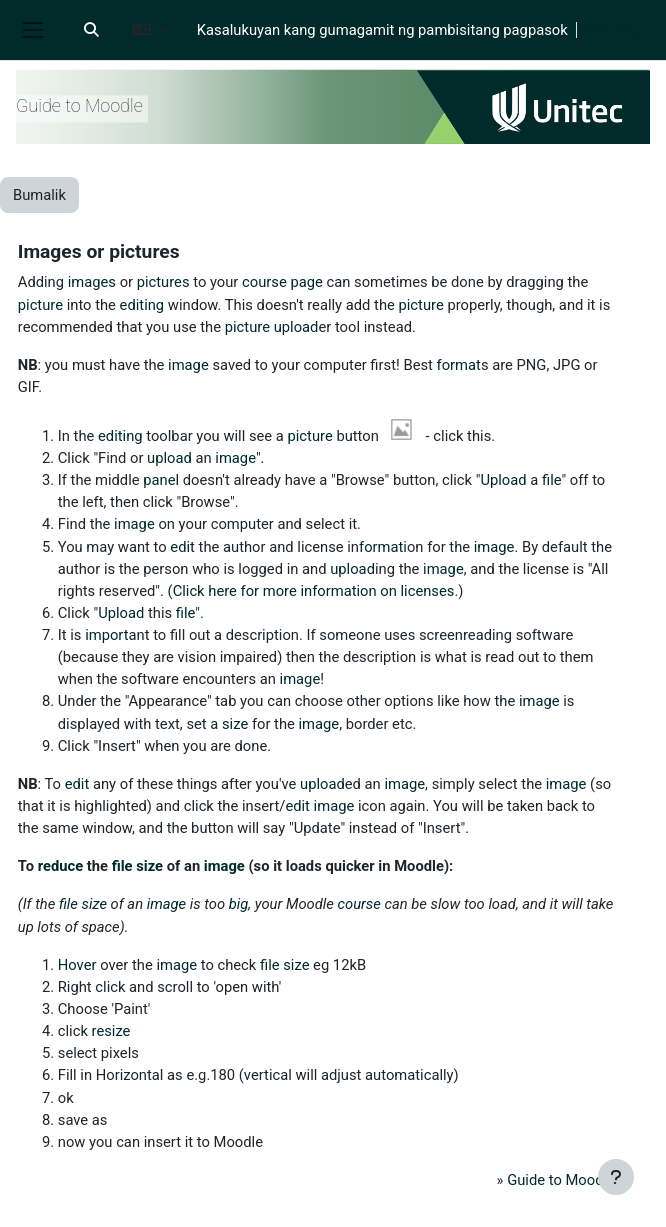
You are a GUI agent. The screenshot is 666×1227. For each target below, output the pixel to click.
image (188, 365)
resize (111, 1031)
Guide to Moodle (561, 1180)
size (235, 724)
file (551, 480)
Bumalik (39, 195)
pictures (163, 282)
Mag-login (617, 30)
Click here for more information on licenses (314, 591)
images (92, 282)
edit (182, 547)
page (306, 282)
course (264, 282)
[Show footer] (616, 1177)
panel (161, 480)
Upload (503, 480)
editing (142, 305)
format (459, 365)
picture (40, 305)
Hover (77, 965)
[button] (91, 30)
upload (296, 327)
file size (137, 866)
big (239, 904)
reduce (60, 866)
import (106, 635)
